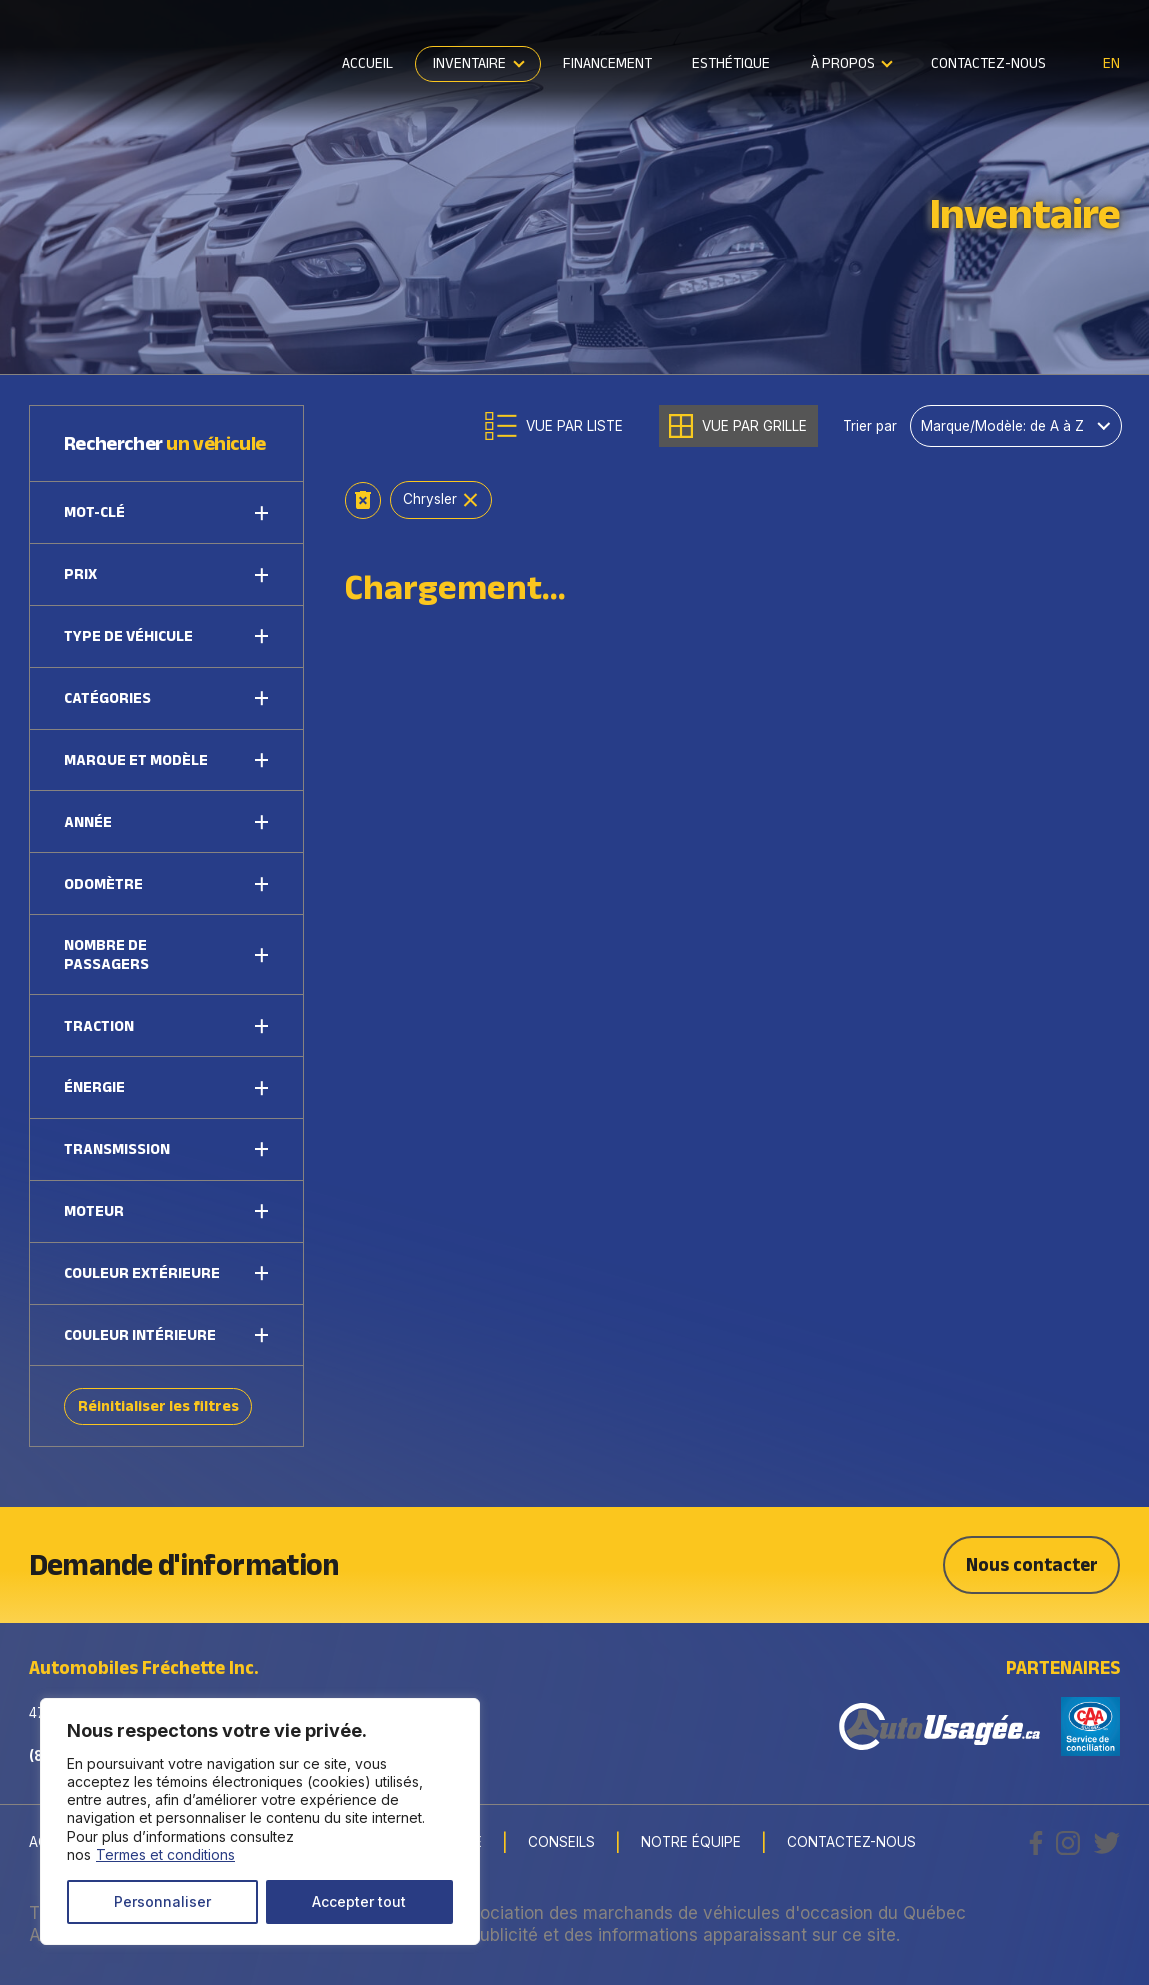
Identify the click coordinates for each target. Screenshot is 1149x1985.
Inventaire (469, 62)
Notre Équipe (691, 1843)
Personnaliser (162, 1901)
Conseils (561, 1843)
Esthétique (731, 62)
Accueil (367, 62)
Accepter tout (359, 1901)
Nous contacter (1032, 1564)
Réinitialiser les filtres (158, 1405)
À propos (843, 62)
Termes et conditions (165, 1854)
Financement (607, 62)
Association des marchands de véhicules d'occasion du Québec (708, 1913)
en (1111, 63)
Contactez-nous (988, 62)
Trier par (870, 426)
